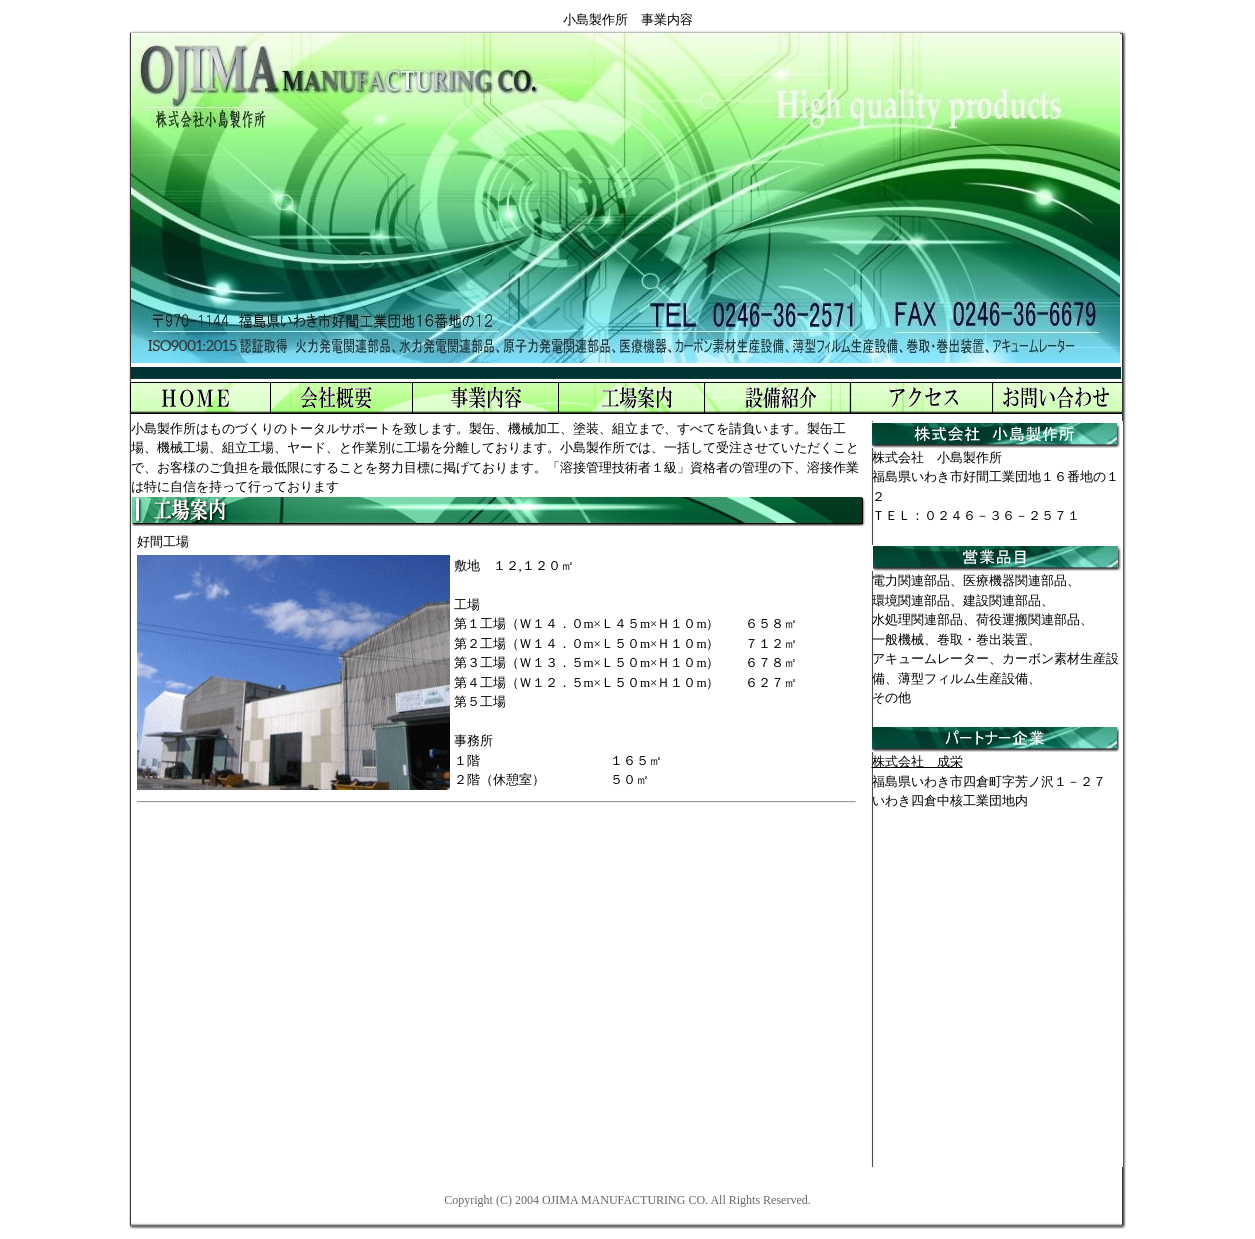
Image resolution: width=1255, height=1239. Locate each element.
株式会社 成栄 (917, 761)
